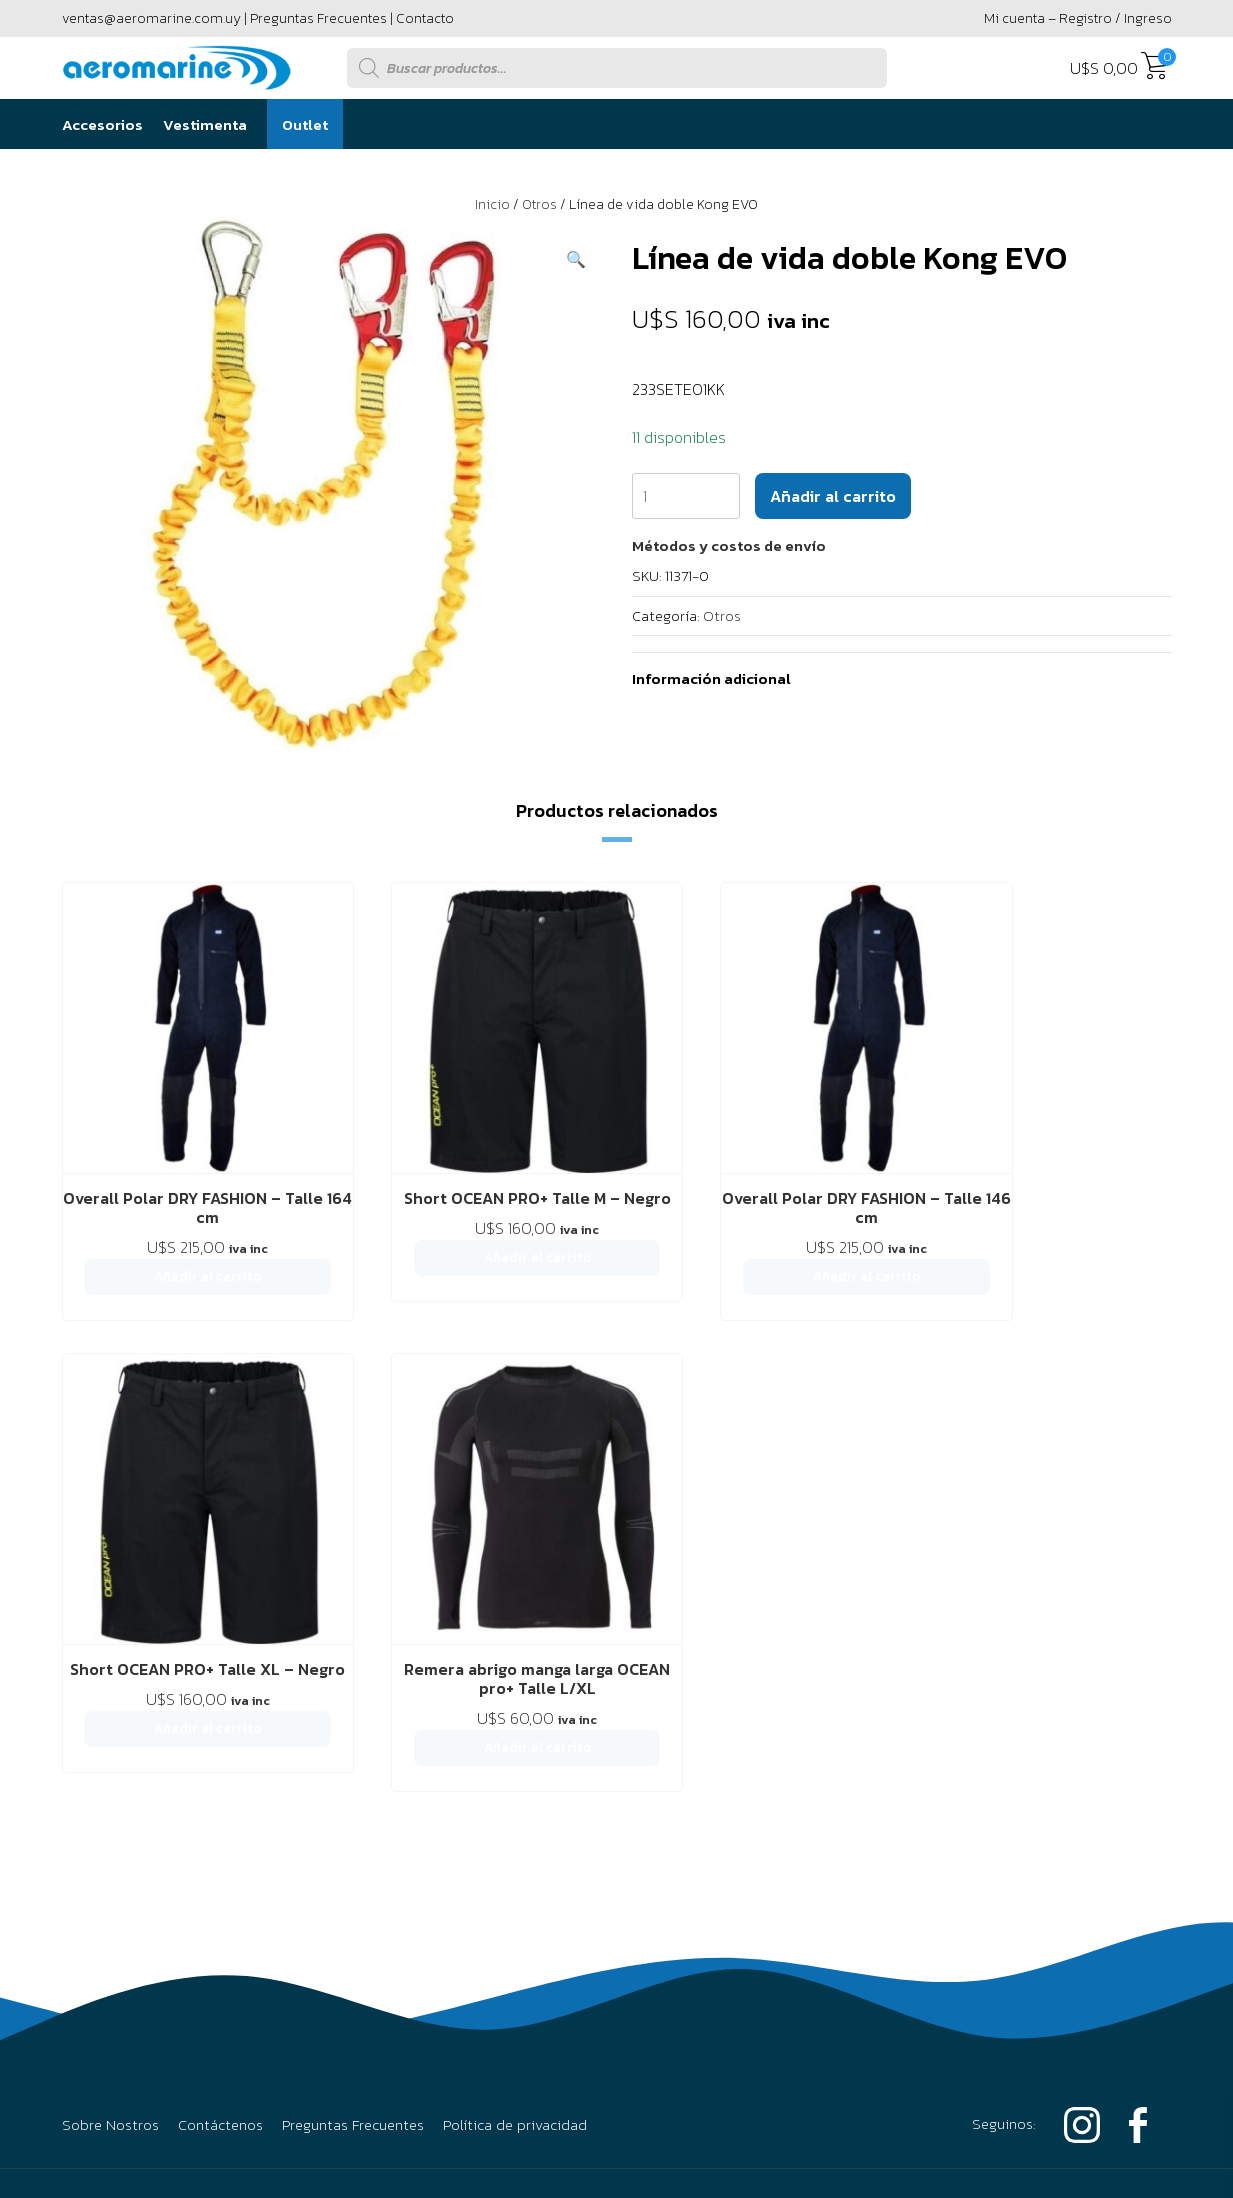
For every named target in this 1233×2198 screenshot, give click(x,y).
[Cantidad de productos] (686, 496)
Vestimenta (205, 124)
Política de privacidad (515, 1569)
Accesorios (102, 124)
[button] (576, 259)
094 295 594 (1090, 1701)
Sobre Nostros (110, 1569)
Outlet (305, 124)
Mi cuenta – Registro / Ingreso (1078, 18)
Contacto (425, 18)
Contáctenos (220, 1569)
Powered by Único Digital (1061, 1914)
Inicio (492, 204)
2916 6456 (936, 1701)
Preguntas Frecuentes (318, 18)
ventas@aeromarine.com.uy (151, 18)
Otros (539, 204)
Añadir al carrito (833, 496)
